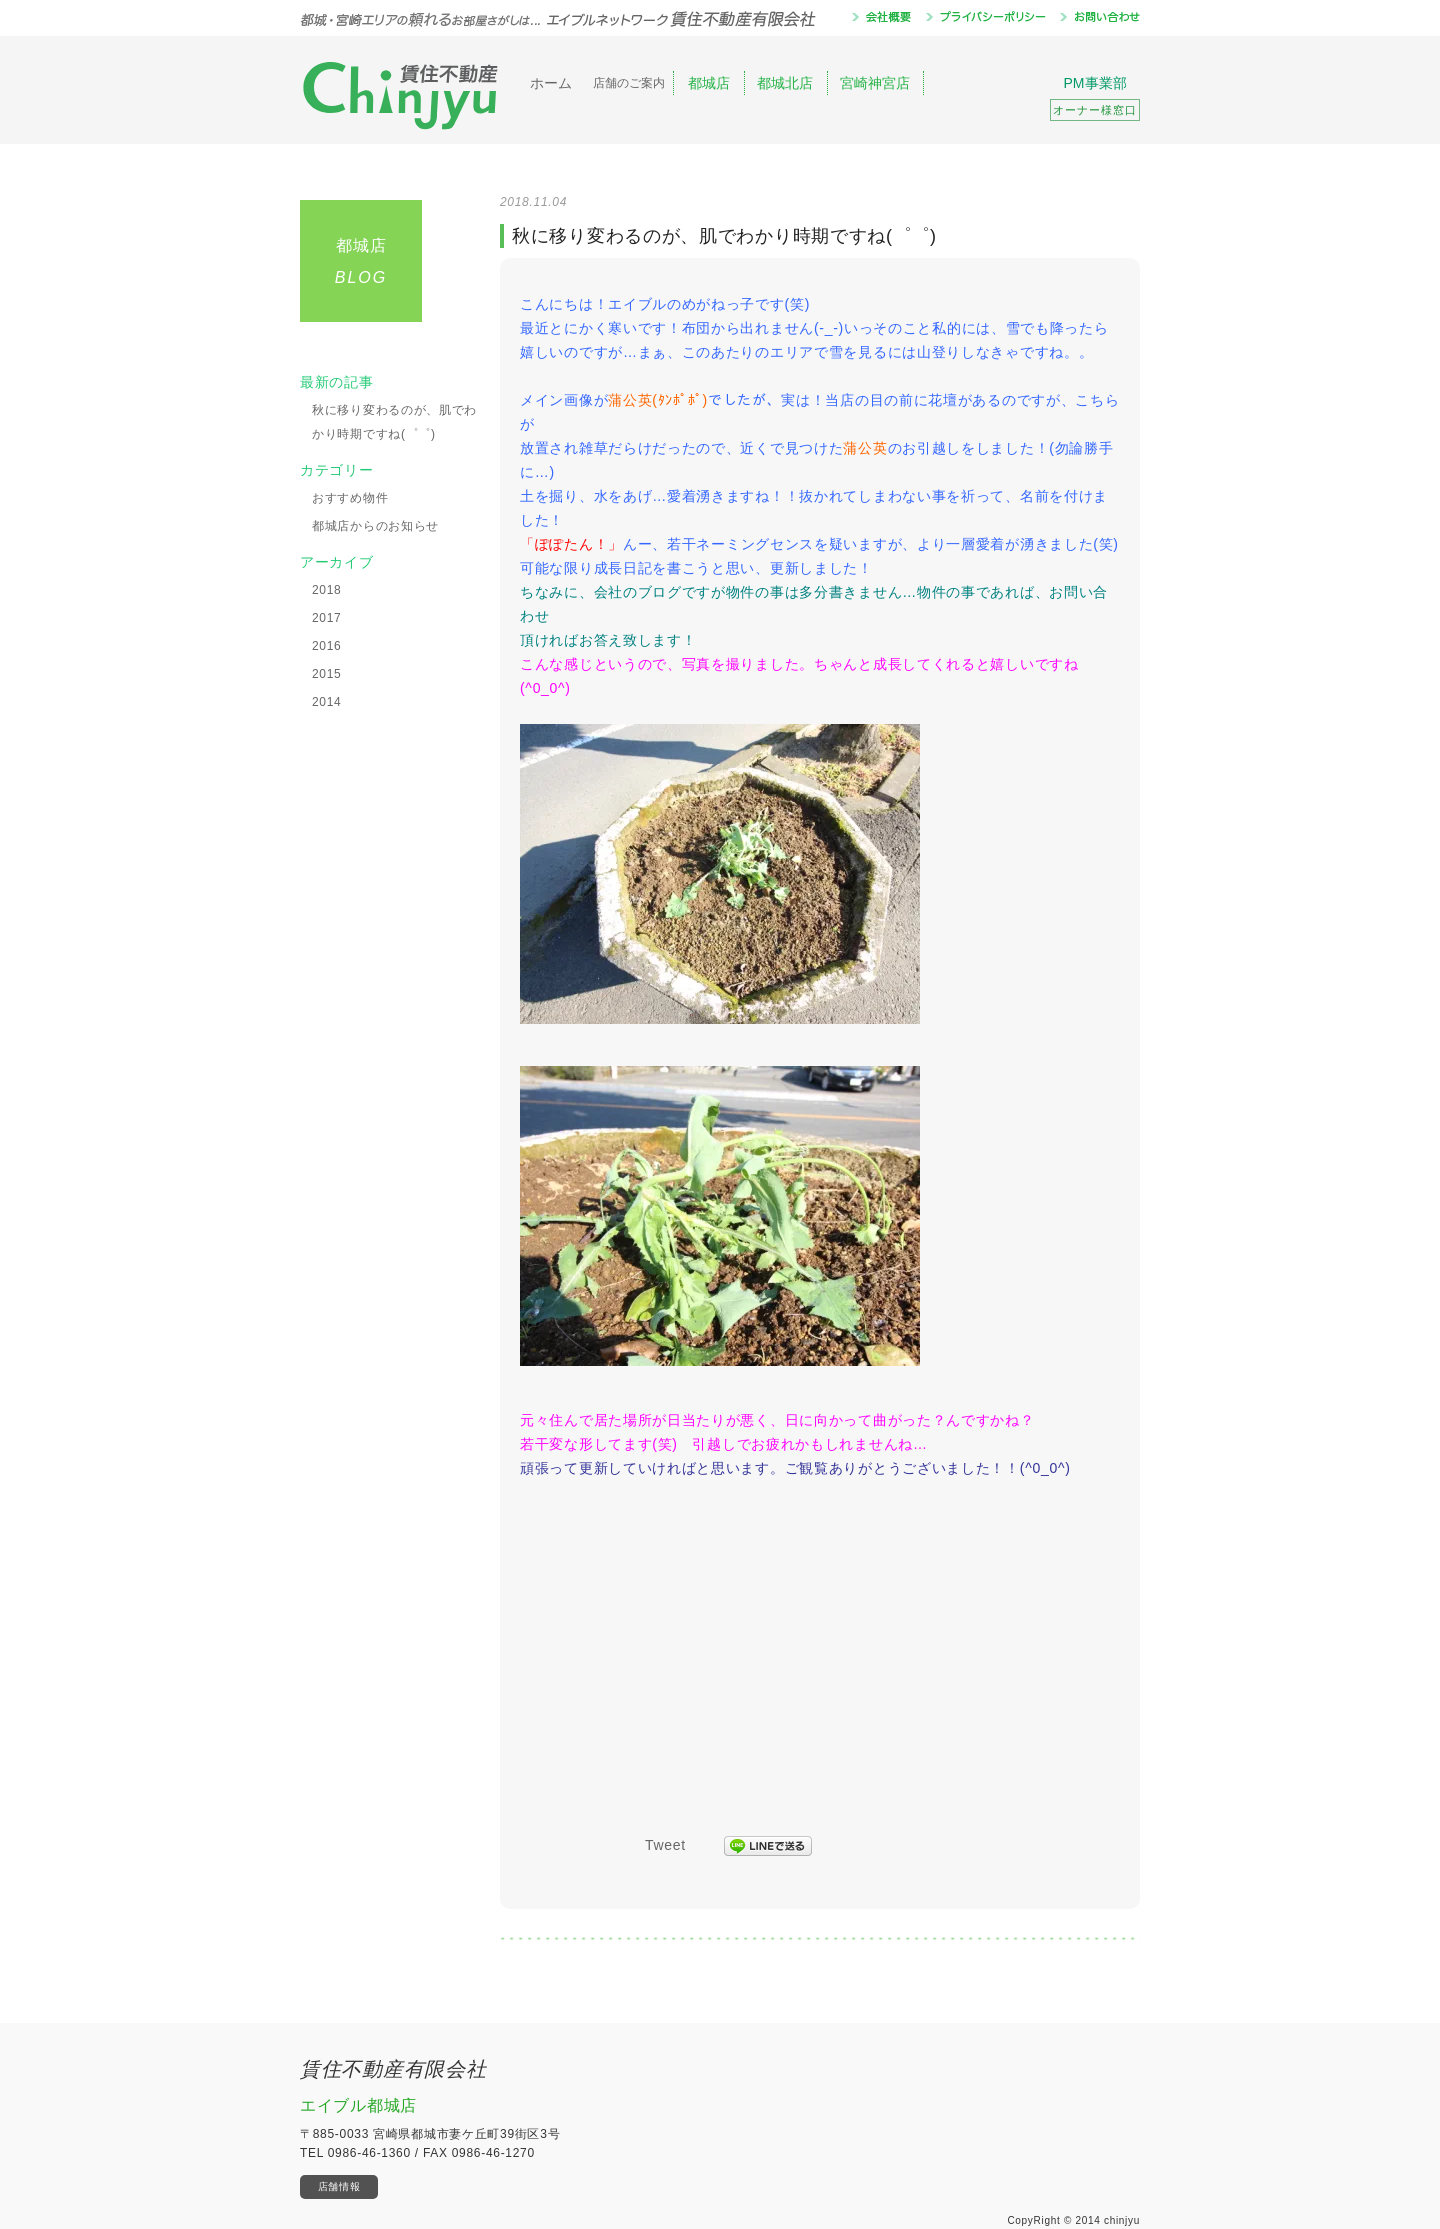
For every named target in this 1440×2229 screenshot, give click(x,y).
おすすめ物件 (350, 498)
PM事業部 (1095, 98)
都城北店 (785, 83)
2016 (327, 646)
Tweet (665, 1845)
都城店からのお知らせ (375, 526)
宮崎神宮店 (875, 83)
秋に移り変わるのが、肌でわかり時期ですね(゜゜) (394, 422)
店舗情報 (339, 2186)
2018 (327, 590)
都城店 (709, 83)
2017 (327, 618)
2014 (327, 702)
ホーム (551, 83)
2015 (327, 674)
